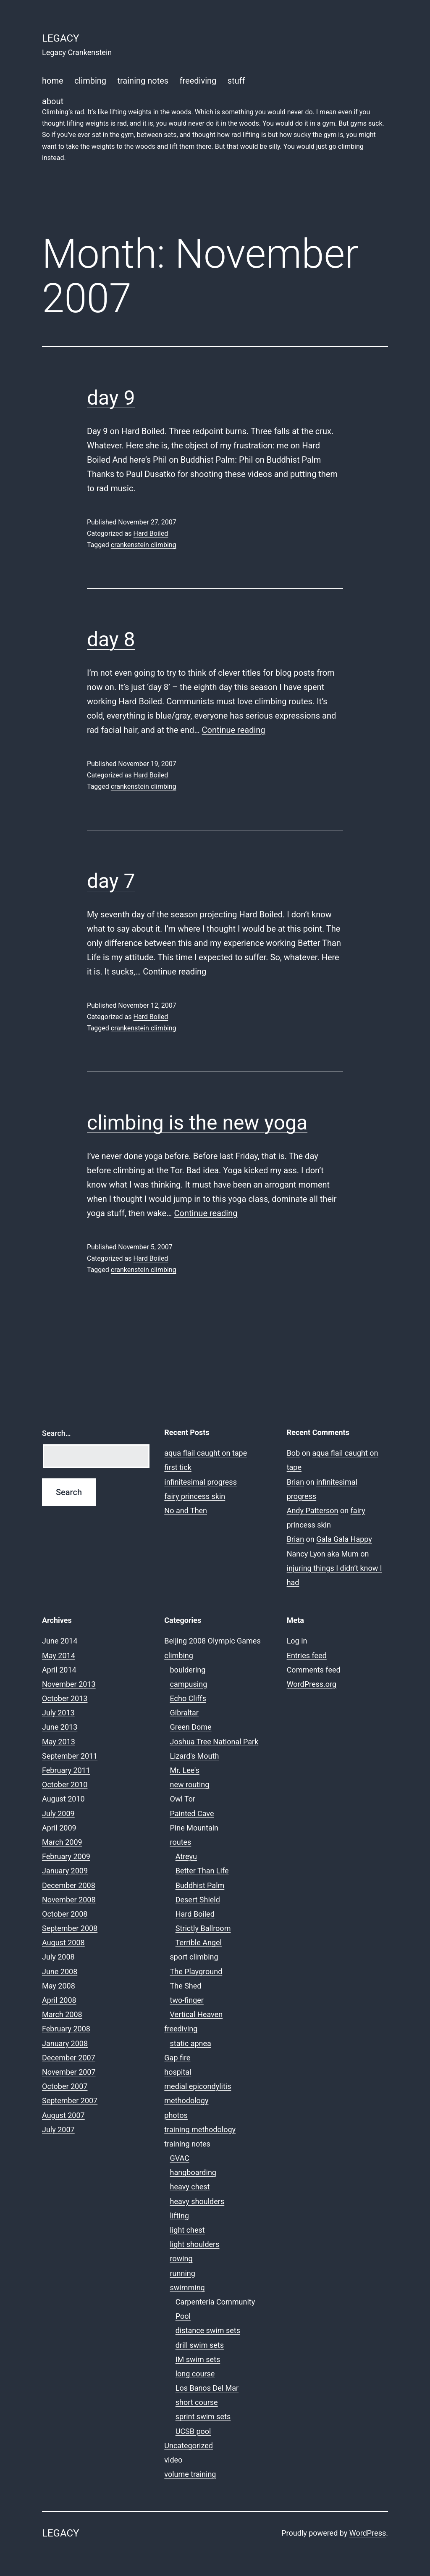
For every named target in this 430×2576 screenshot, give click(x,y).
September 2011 (69, 1756)
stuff (236, 81)
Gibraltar (184, 1712)
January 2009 (65, 1870)
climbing (90, 81)
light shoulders (195, 2244)
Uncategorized (188, 2445)
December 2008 (68, 1885)
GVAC (179, 2158)
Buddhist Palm (200, 1885)
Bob (293, 1453)
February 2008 (66, 2028)
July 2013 (58, 1712)
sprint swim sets (203, 2416)
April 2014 (59, 1669)
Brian (295, 1482)
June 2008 (59, 1971)
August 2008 (63, 1942)
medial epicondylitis (197, 2086)
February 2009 (66, 1856)
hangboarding (193, 2172)
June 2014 (59, 1640)
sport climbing (194, 1956)
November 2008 (69, 1899)
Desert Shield (198, 1899)
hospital (177, 2072)
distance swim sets (208, 2330)
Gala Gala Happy (344, 1539)
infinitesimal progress (200, 1482)
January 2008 (65, 2043)
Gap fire (177, 2057)
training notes (142, 81)
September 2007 (69, 2100)
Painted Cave (192, 1813)
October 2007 (64, 2086)
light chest (187, 2230)
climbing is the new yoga (197, 1123)
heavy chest (190, 2186)
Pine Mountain (194, 1827)
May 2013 (58, 1741)
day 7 (111, 881)
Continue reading (233, 730)
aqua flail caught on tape (205, 1453)
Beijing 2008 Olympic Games (212, 1640)
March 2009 (62, 1842)
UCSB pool (193, 2431)
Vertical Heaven (196, 2014)
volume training (190, 2474)
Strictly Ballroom (203, 1928)
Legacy (60, 38)
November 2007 (69, 2072)
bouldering (188, 1669)
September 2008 (69, 1928)
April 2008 (59, 2000)
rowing (181, 2258)
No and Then (185, 1510)
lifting (179, 2215)
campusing (188, 1684)
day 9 (111, 398)
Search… (56, 1433)
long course (195, 2373)
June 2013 (59, 1727)
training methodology (200, 2129)
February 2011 (66, 1770)
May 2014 (58, 1655)
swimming (187, 2287)
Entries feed (307, 1655)
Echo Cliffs (188, 1698)
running (182, 2273)
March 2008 (62, 2014)
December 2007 (68, 2057)
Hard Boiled (150, 533)
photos (176, 2115)
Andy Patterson (312, 1510)
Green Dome (191, 1727)
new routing (190, 1784)
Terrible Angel (199, 1942)
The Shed (186, 1985)
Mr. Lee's (184, 1770)
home (52, 81)
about (215, 129)
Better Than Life (202, 1870)
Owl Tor (183, 1798)
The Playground (196, 1971)
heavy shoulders (197, 2201)
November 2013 (69, 1684)
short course (197, 2402)
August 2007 (63, 2115)
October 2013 (64, 1698)
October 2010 (64, 1784)
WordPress (367, 2533)
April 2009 (59, 1827)
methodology (186, 2100)
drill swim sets (200, 2345)
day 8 (111, 639)
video (173, 2459)
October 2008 (64, 1914)
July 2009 (58, 1813)
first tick (177, 1467)
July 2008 (58, 1956)
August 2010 (63, 1798)
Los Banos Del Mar (207, 2388)
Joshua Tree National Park (214, 1741)
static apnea (190, 2043)
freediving (198, 81)
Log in (297, 1640)
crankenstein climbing (143, 545)
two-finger (187, 2000)
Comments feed (314, 1669)
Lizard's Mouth (194, 1756)
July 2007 (58, 2129)
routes (180, 1842)
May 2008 (58, 1985)
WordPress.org (312, 1684)
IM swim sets (198, 2359)
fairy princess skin (194, 1496)
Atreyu (186, 1856)
